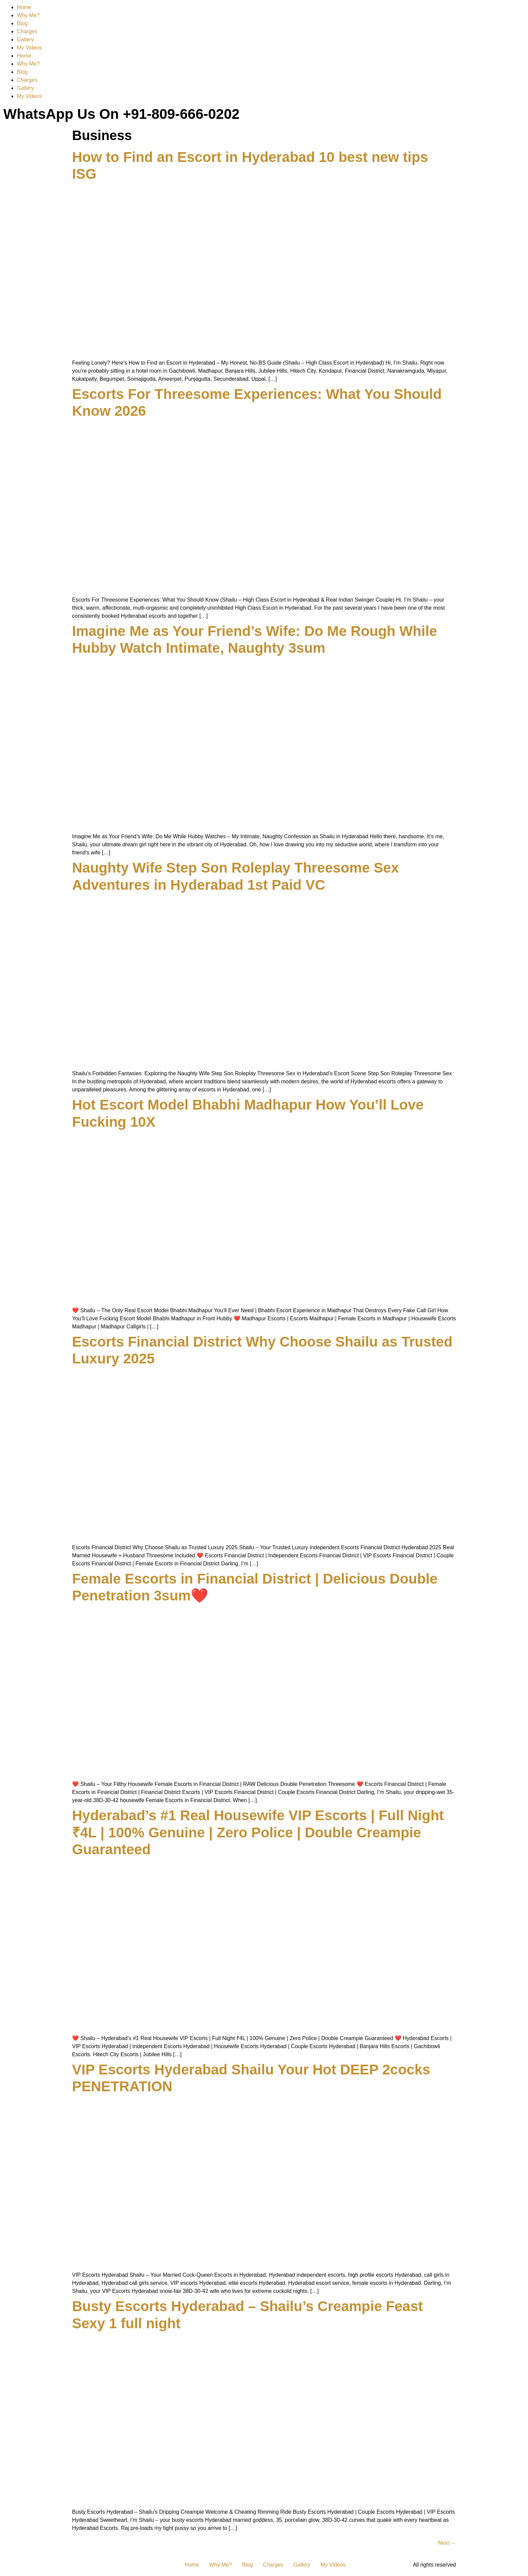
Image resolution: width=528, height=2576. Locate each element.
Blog (22, 23)
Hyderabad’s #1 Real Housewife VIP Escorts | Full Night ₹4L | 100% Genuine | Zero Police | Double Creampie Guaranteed (258, 1832)
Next (447, 2543)
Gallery (25, 39)
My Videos (29, 47)
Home (24, 7)
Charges (27, 31)
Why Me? (28, 15)
